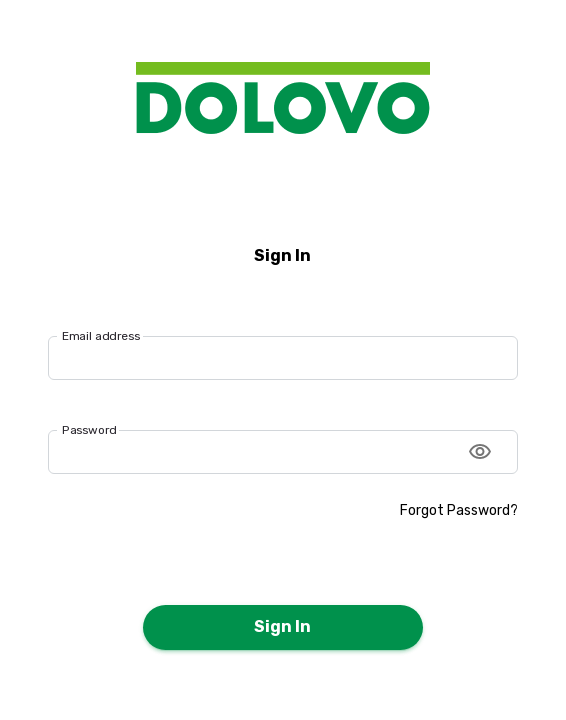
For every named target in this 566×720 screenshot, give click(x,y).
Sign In (283, 627)
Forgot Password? (459, 510)
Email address (101, 335)
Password (89, 430)
